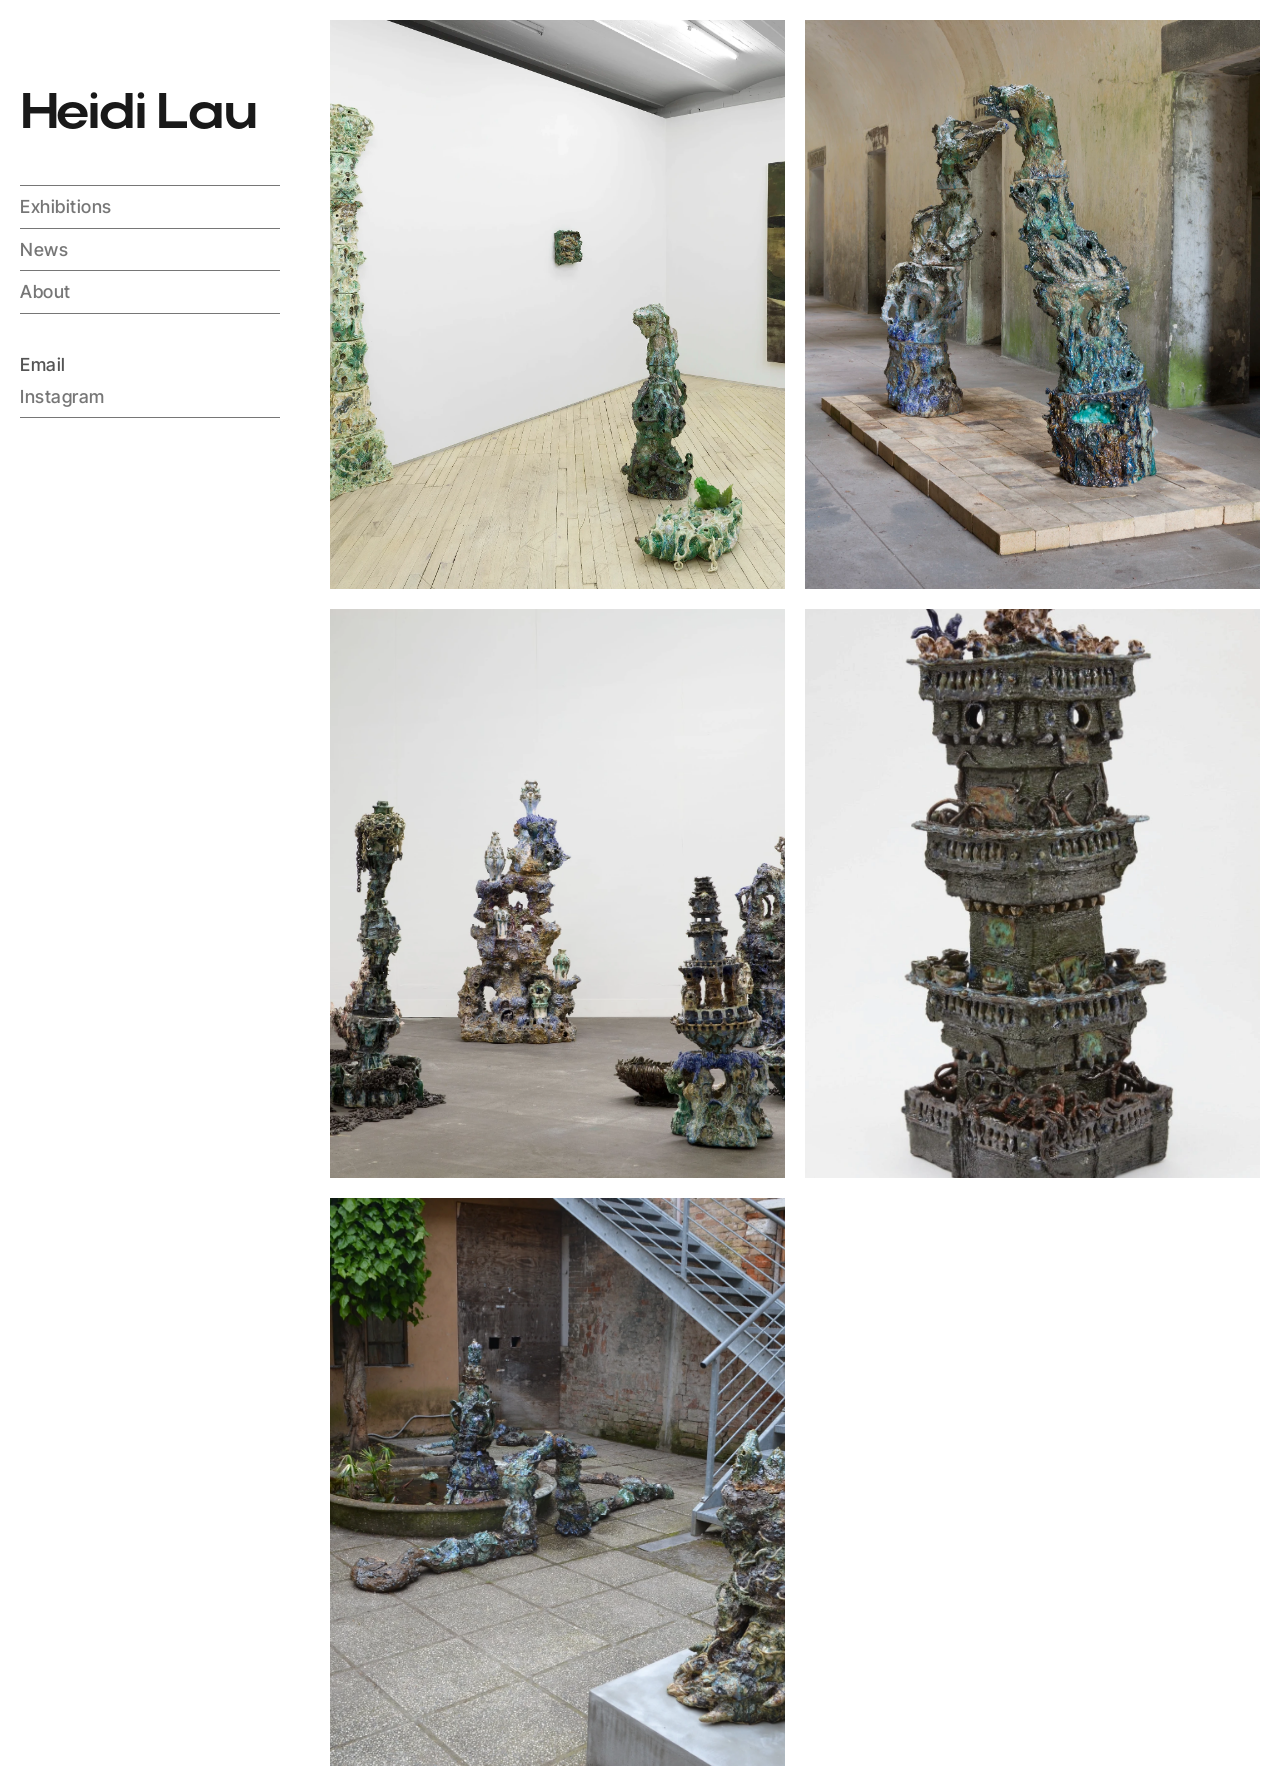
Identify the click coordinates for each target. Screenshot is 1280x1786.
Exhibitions (66, 206)
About (45, 291)
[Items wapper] (557, 304)
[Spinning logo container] (44, 44)
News (44, 249)
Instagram (62, 395)
